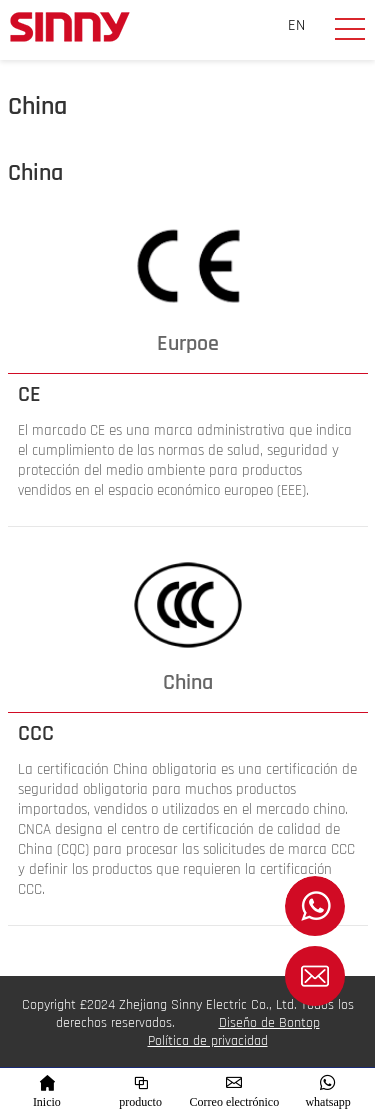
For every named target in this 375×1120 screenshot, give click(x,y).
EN (296, 25)
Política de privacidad (208, 1041)
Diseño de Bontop (269, 1023)
